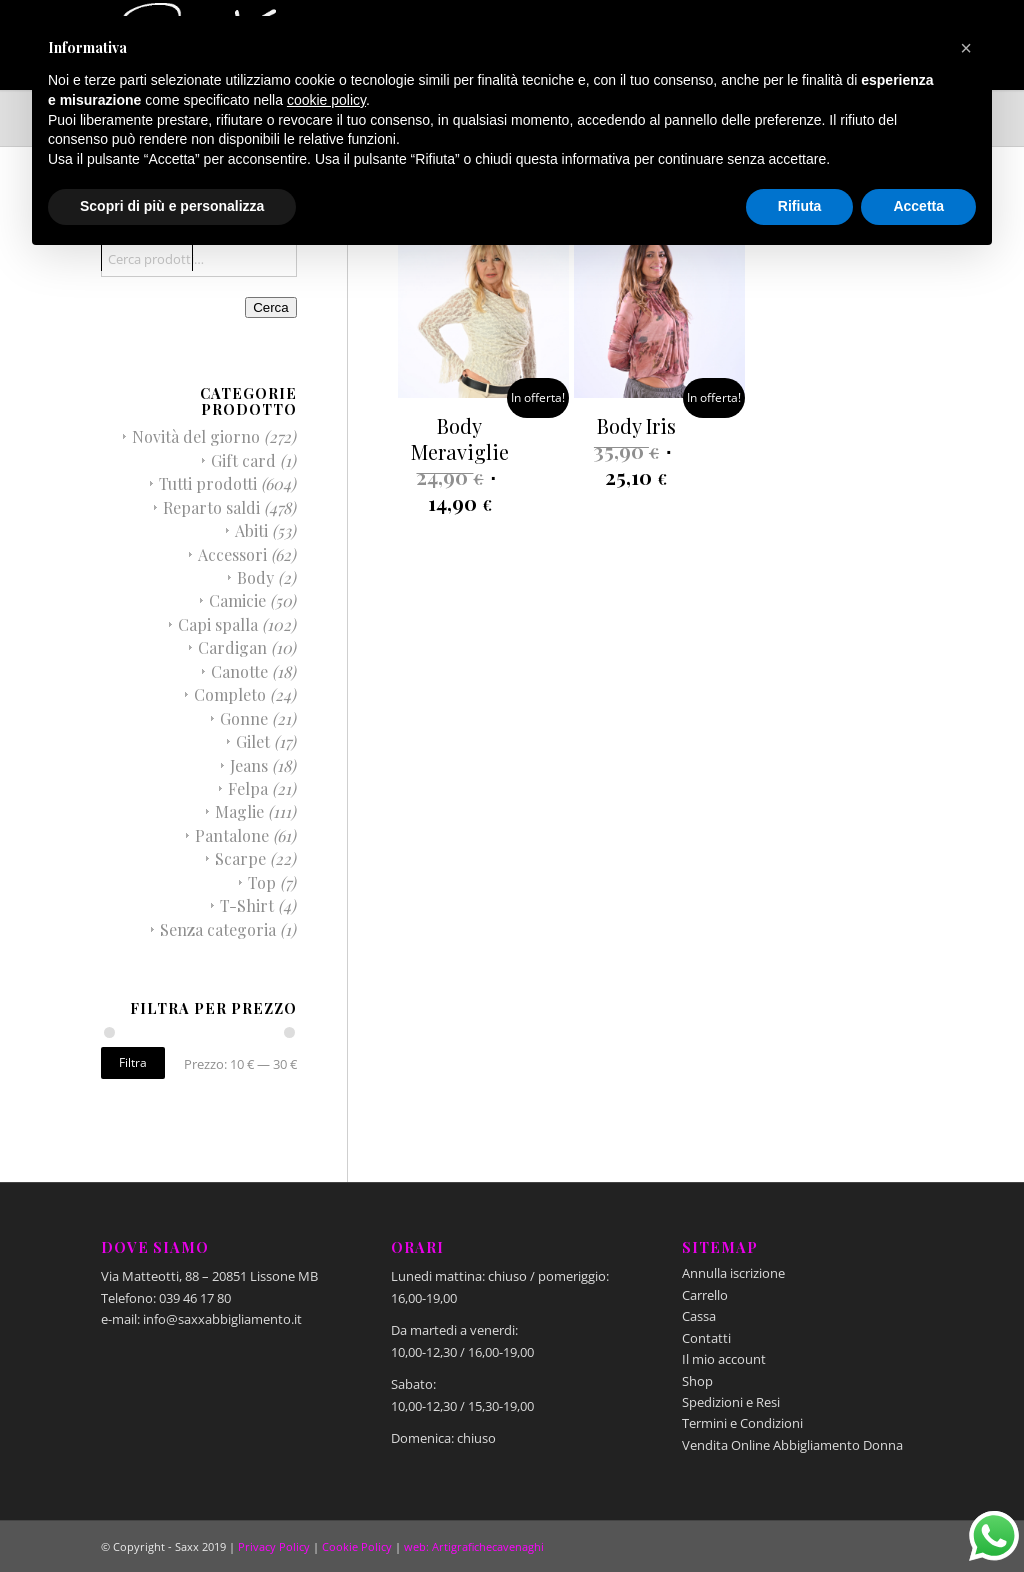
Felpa (248, 788)
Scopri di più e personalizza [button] (172, 206)
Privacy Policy (274, 1546)
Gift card (243, 460)
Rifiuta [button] (800, 206)
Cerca (271, 307)
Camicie (237, 600)
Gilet (253, 741)
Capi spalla (218, 624)
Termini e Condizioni (742, 1423)
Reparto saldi (211, 507)
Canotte (239, 671)
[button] (966, 48)
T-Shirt (247, 905)
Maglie (239, 811)
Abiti (251, 530)
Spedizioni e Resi (731, 1402)
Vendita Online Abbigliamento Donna (792, 1445)
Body (255, 577)
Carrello (705, 1295)
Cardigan (232, 647)
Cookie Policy (357, 1546)
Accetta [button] (918, 206)
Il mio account (724, 1359)
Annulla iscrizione (733, 1273)
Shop (697, 1381)
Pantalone (232, 835)
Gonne (244, 718)
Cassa (699, 1316)
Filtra (133, 1062)
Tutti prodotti (208, 483)
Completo (230, 694)
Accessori (232, 554)
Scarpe (240, 858)
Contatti (706, 1338)
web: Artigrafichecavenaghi (474, 1546)
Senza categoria (218, 929)
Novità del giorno (196, 436)
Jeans (249, 765)
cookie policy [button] (326, 100)
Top (262, 882)
